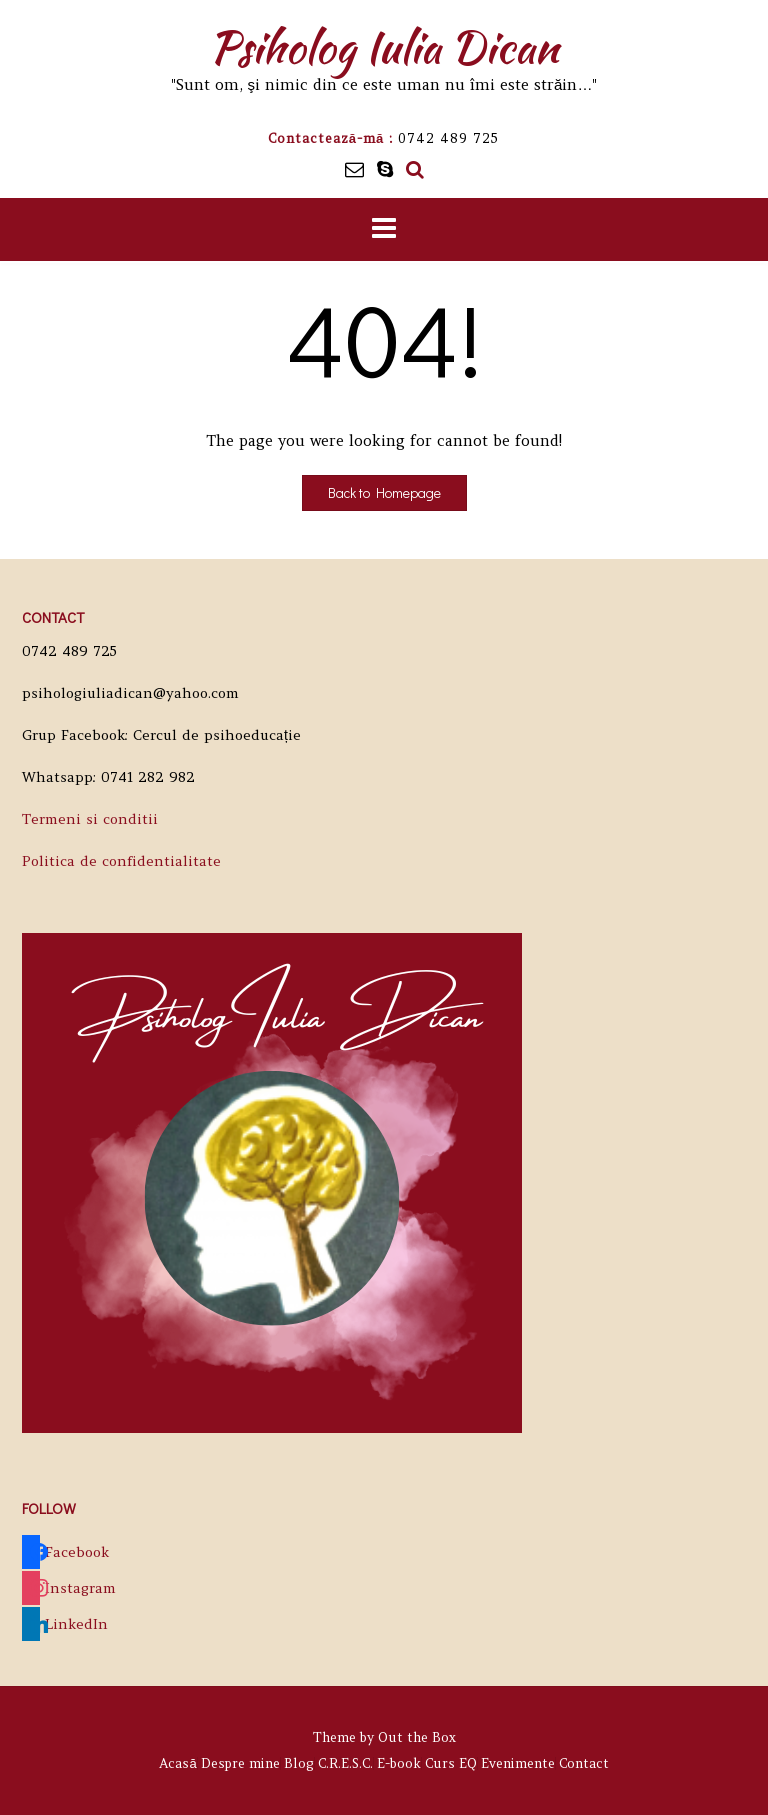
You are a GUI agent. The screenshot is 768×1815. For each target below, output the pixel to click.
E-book (399, 1763)
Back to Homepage (384, 492)
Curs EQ (451, 1763)
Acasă (177, 1763)
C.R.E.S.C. (345, 1763)
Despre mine (240, 1763)
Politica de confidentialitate (121, 861)
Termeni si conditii (90, 819)
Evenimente (518, 1763)
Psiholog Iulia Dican (384, 47)
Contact (584, 1763)
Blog (299, 1763)
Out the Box (417, 1737)
